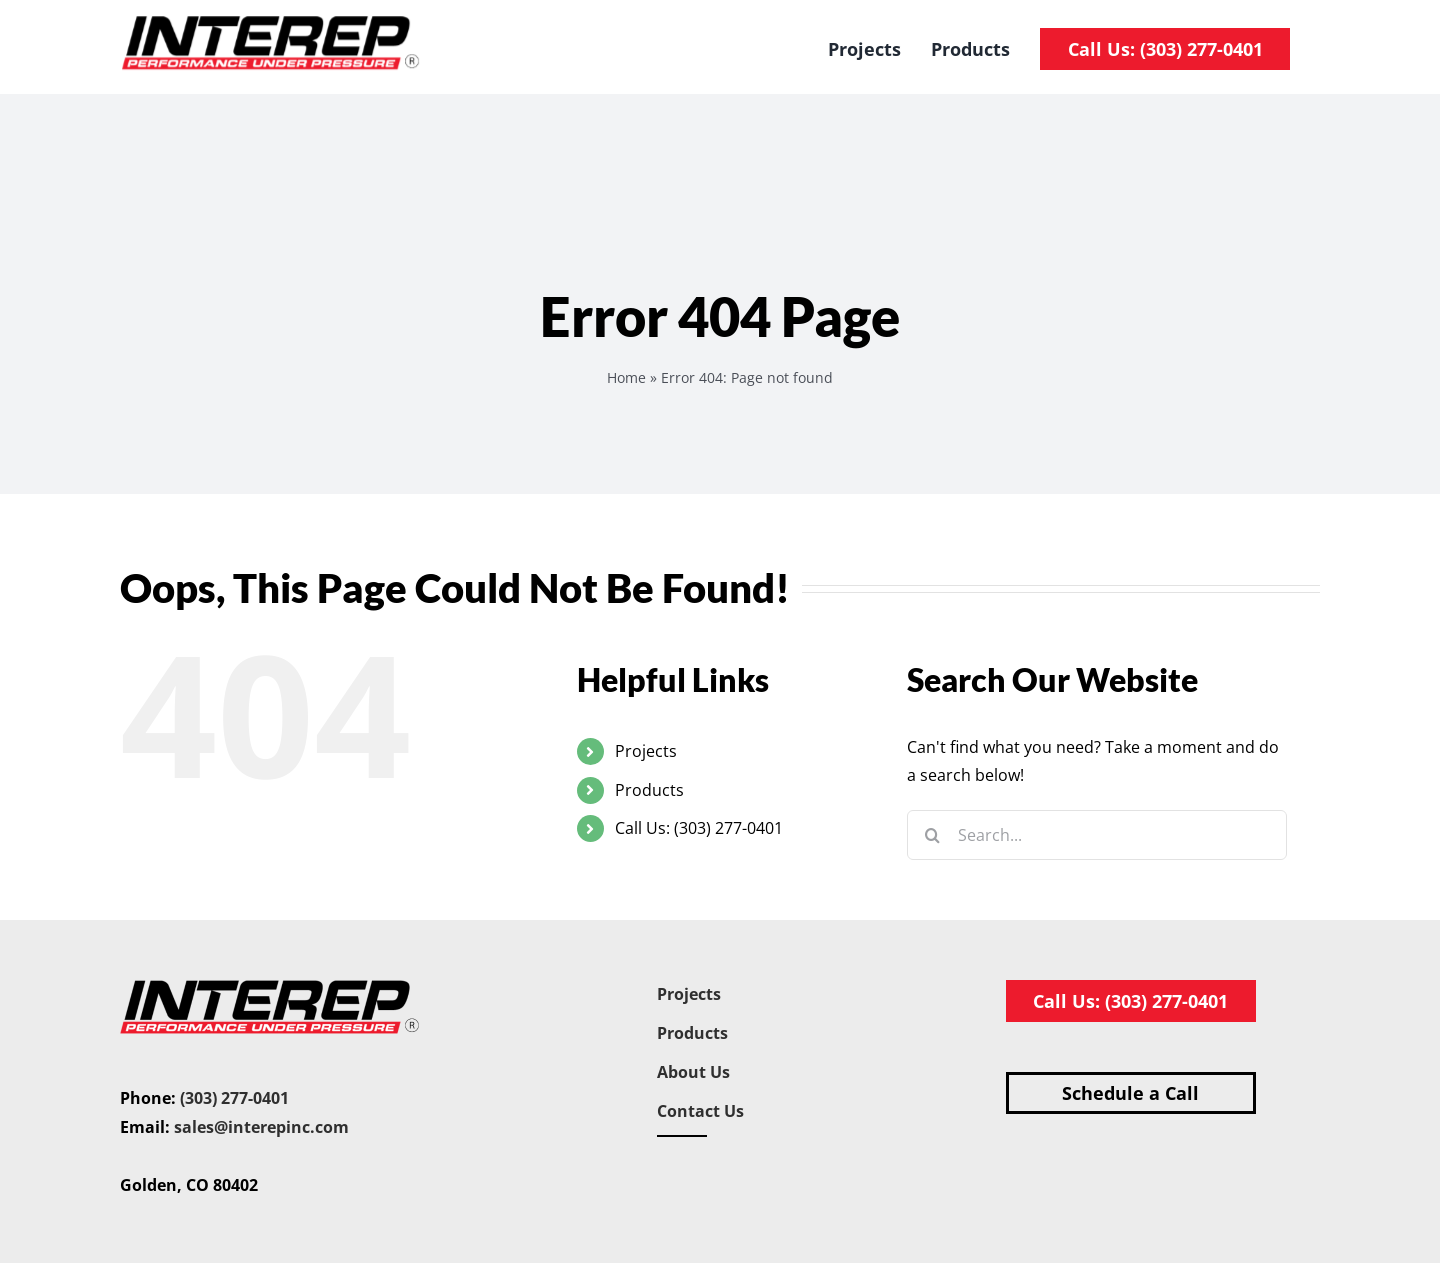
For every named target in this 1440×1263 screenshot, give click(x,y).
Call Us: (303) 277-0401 (699, 828)
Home (626, 377)
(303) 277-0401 (234, 1098)
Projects (646, 751)
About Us (693, 1072)
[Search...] (1097, 835)
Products (649, 790)
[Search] (932, 835)
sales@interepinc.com (261, 1127)
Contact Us (700, 1111)
